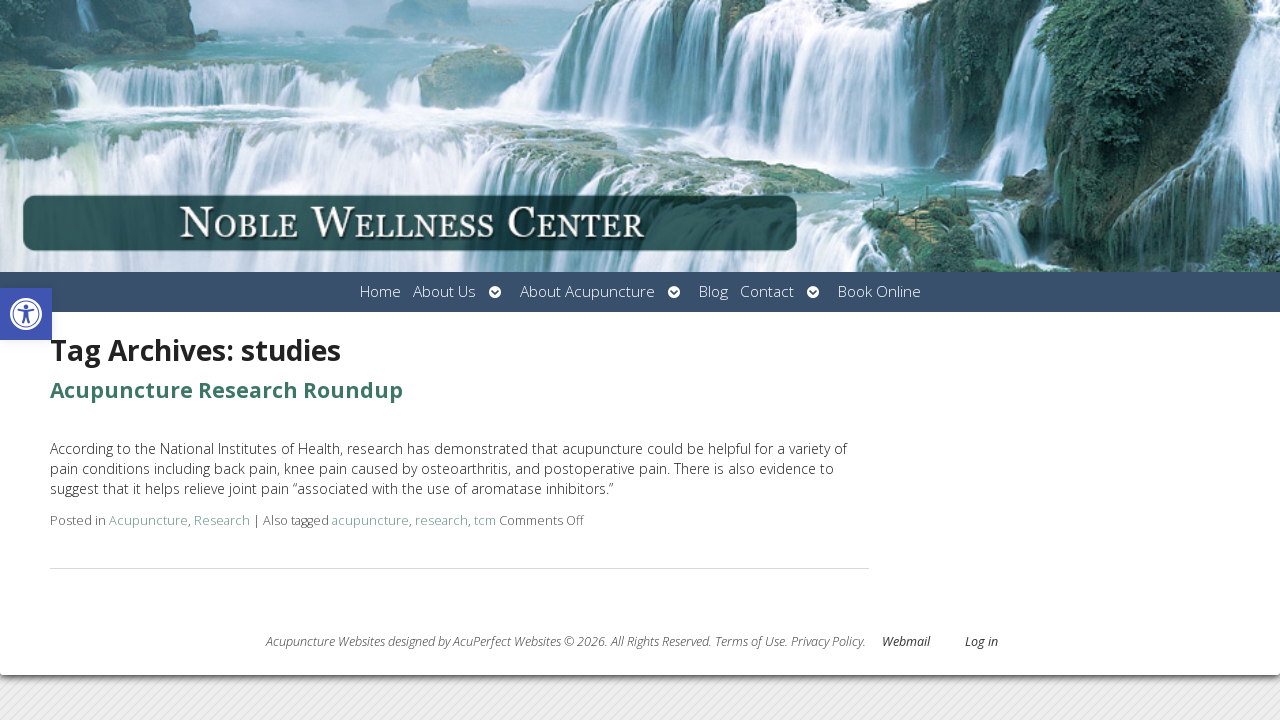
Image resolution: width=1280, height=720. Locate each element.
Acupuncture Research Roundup (226, 390)
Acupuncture (148, 520)
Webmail (906, 641)
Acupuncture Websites (325, 641)
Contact (767, 291)
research (441, 520)
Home (380, 291)
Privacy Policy (827, 641)
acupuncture (370, 520)
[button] (26, 314)
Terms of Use (750, 641)
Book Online (879, 291)
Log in (981, 641)
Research (222, 520)
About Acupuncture (587, 291)
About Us (444, 291)
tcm (485, 520)
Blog (713, 291)
